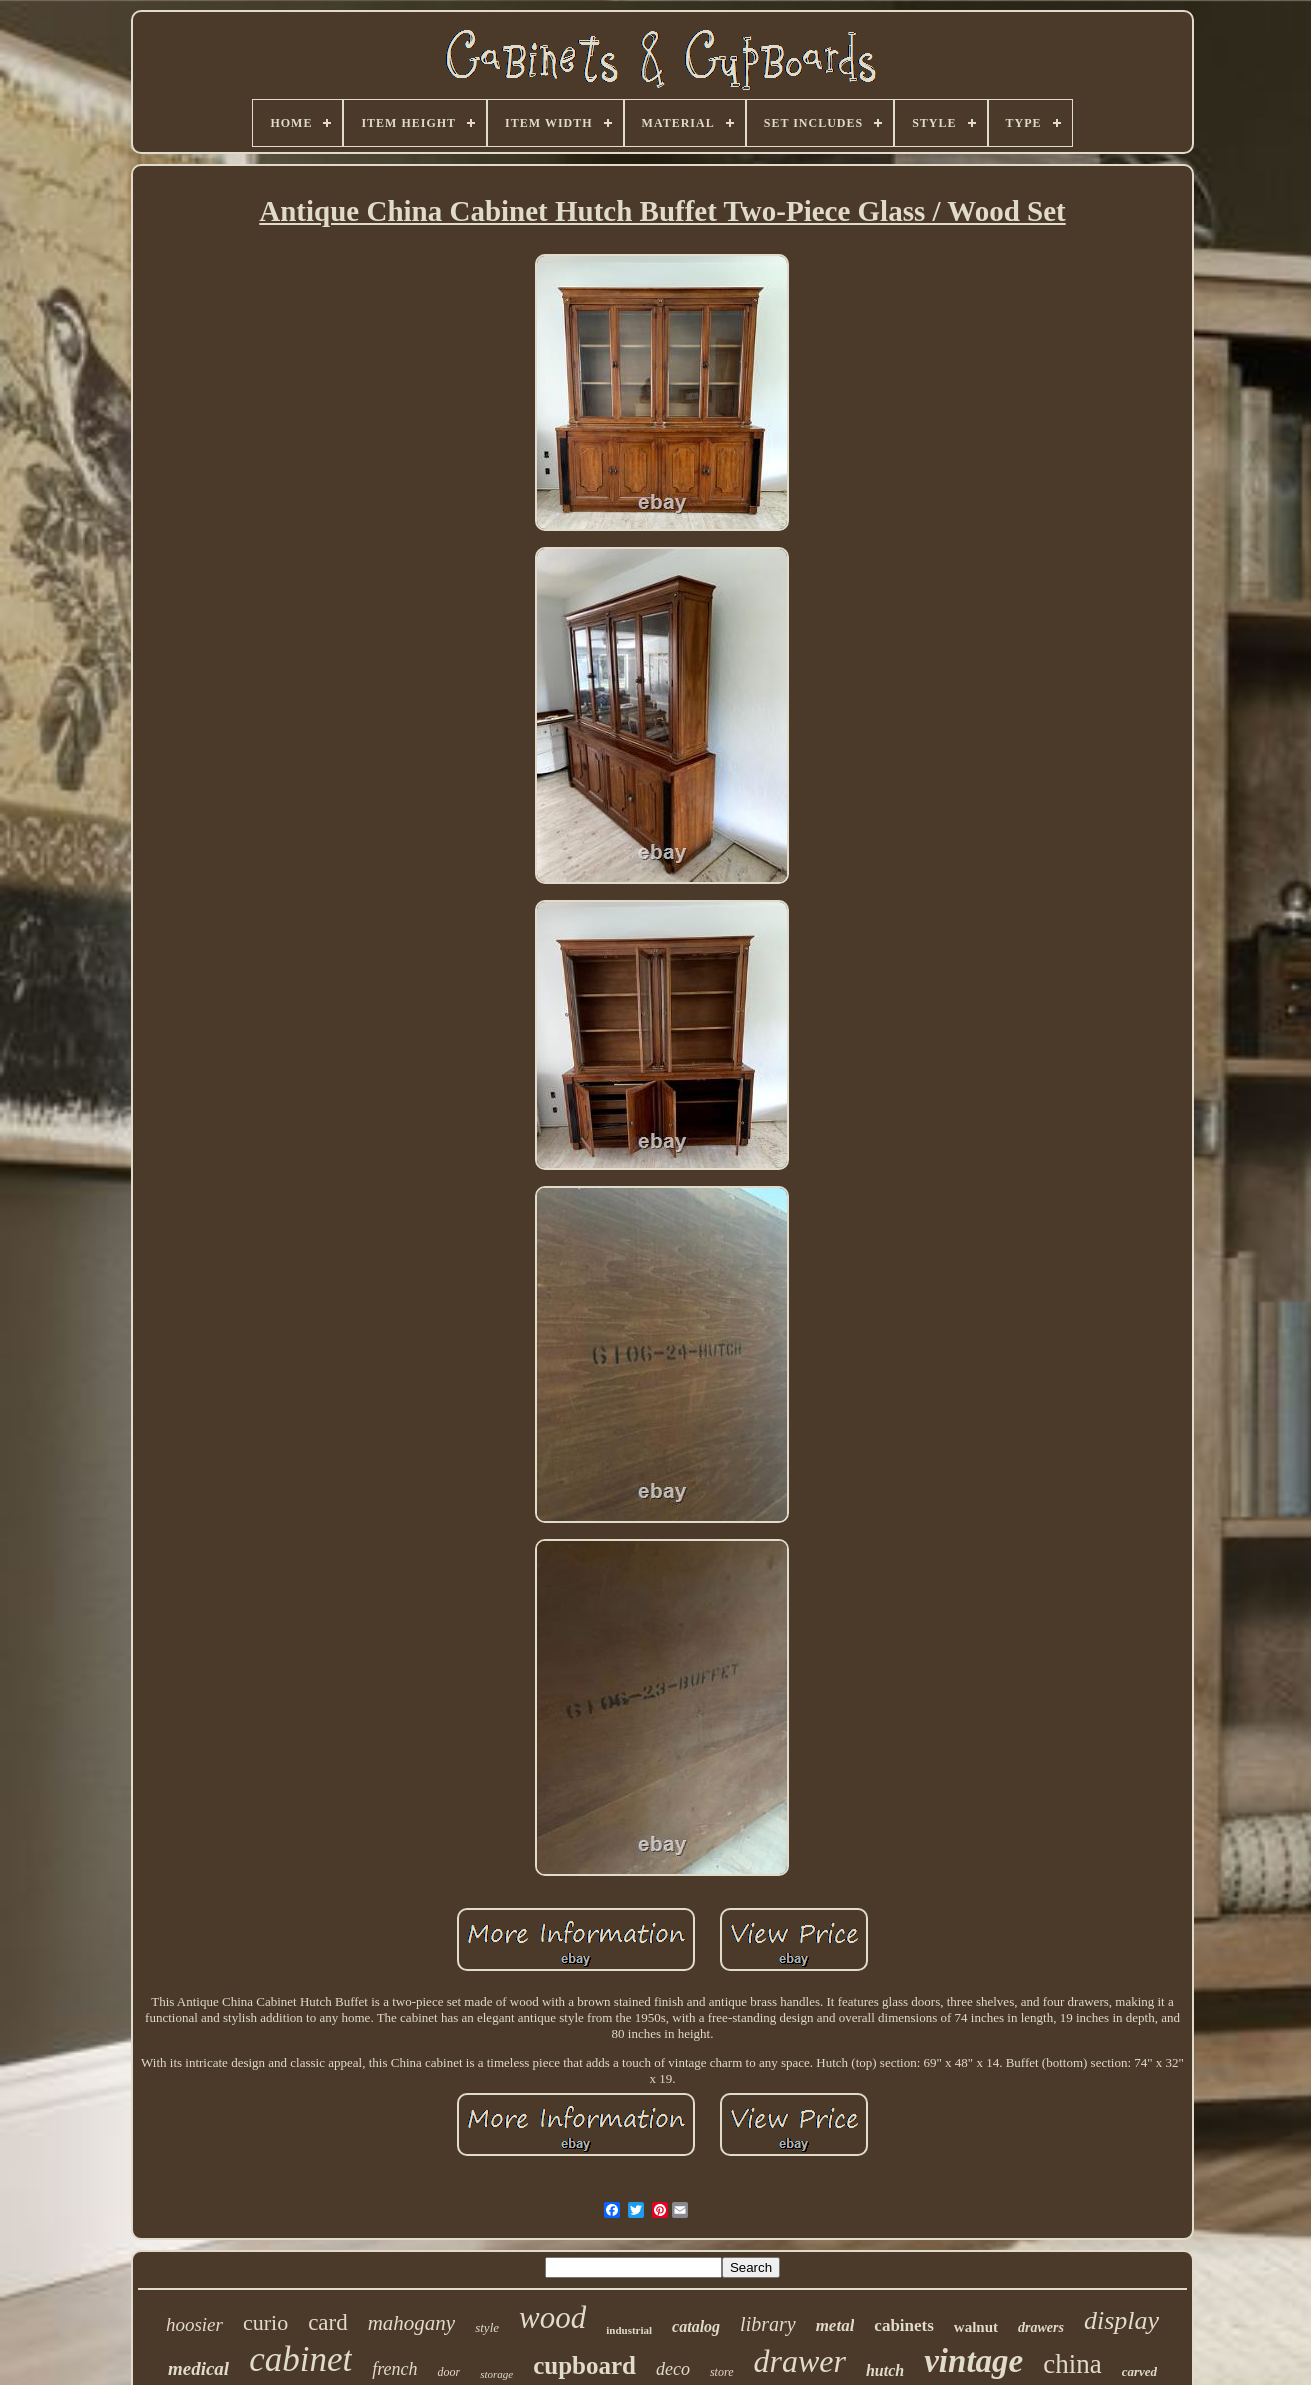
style (487, 2327)
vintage (973, 2361)
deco (673, 2369)
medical (198, 2368)
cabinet (300, 2359)
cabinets (904, 2325)
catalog (696, 2326)
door (448, 2372)
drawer (800, 2361)
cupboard (584, 2365)
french (394, 2369)
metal (835, 2325)
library (768, 2324)
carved (1139, 2371)
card (328, 2322)
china (1072, 2364)
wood (552, 2317)
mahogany (412, 2323)
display (1121, 2320)
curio (265, 2322)
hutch (885, 2370)
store (722, 2372)
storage (496, 2374)
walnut (976, 2327)
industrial (629, 2330)
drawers (1041, 2327)
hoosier (194, 2324)
